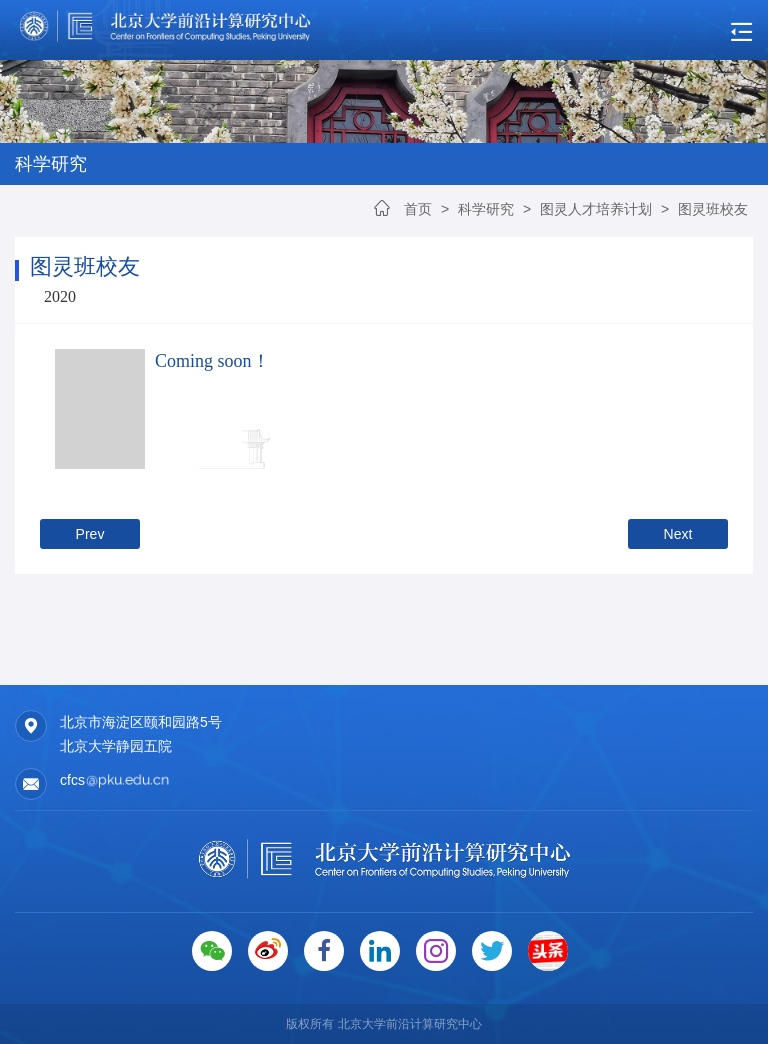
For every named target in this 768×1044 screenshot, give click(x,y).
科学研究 (488, 209)
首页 (418, 209)
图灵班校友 (713, 209)
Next (678, 534)
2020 (60, 296)
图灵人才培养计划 (596, 209)
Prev (90, 534)
